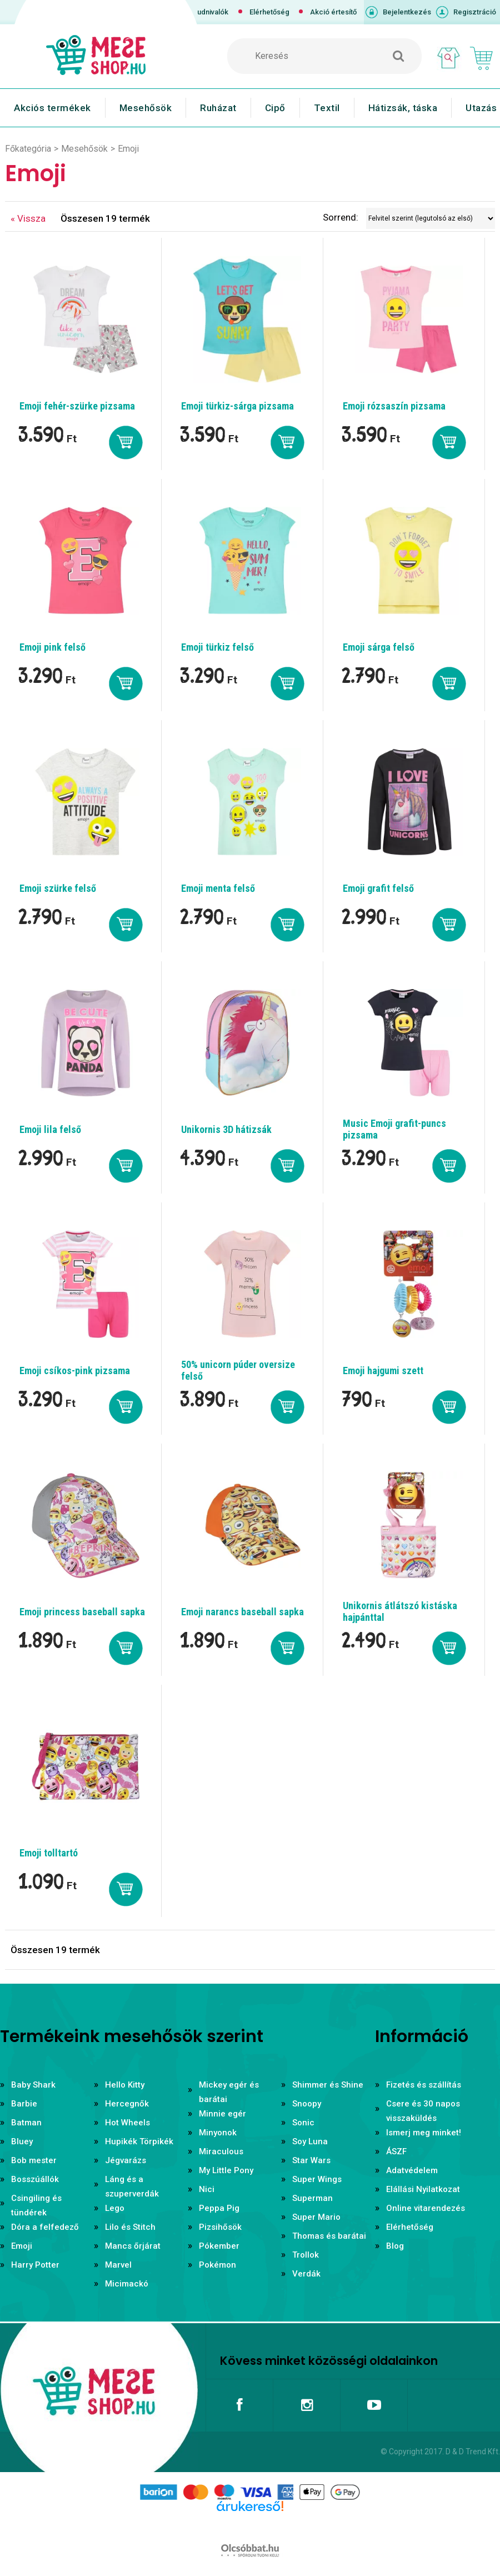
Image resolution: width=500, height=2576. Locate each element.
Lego (114, 2208)
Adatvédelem (412, 2170)
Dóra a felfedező (45, 2227)
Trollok (305, 2255)
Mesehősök (145, 107)
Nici (206, 2189)
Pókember (219, 2246)
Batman (26, 2123)
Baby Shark (33, 2085)
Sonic (303, 2123)
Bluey (22, 2141)
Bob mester (34, 2160)
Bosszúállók (35, 2179)
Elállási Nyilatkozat (423, 2189)
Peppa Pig (219, 2208)
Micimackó (126, 2284)
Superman (312, 2198)
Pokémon (217, 2265)
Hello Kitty (124, 2085)
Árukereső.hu (250, 2523)
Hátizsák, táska (403, 107)
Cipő (275, 107)
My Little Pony (226, 2170)
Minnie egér (222, 2114)
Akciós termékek (52, 107)
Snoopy (306, 2104)
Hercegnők (127, 2104)
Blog (395, 2246)
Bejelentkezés (407, 12)
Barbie (24, 2104)
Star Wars (311, 2160)
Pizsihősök (220, 2227)
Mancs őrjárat (133, 2246)
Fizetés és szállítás (423, 2085)
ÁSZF (396, 2151)
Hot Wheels (127, 2123)
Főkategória (28, 148)
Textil (327, 107)
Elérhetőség (269, 12)
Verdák (306, 2274)
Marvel (118, 2265)
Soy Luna (310, 2141)
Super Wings (317, 2179)
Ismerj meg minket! (423, 2133)
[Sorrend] (430, 218)
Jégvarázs (125, 2160)
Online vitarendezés (425, 2208)
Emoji (21, 2246)
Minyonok (218, 2133)
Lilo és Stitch (130, 2227)
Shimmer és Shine (327, 2085)
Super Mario (316, 2217)
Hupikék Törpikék (139, 2141)
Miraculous (221, 2151)
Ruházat (218, 107)
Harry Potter (35, 2265)
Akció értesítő (333, 12)
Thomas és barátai (329, 2236)
